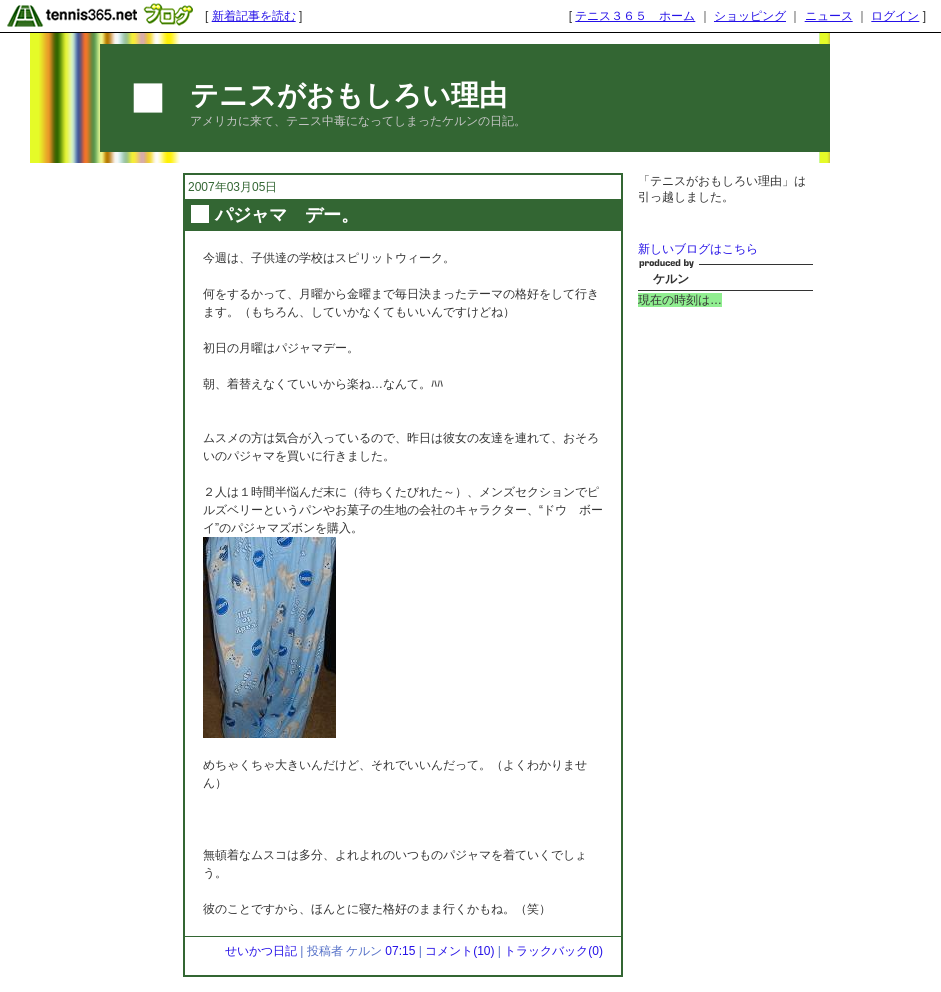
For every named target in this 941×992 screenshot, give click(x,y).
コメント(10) (459, 951)
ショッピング (750, 16)
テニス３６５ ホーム (635, 16)
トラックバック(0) (553, 951)
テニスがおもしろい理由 (348, 95)
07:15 (400, 951)
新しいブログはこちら (698, 249)
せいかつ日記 (261, 951)
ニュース (829, 16)
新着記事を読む (254, 16)
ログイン (895, 16)
